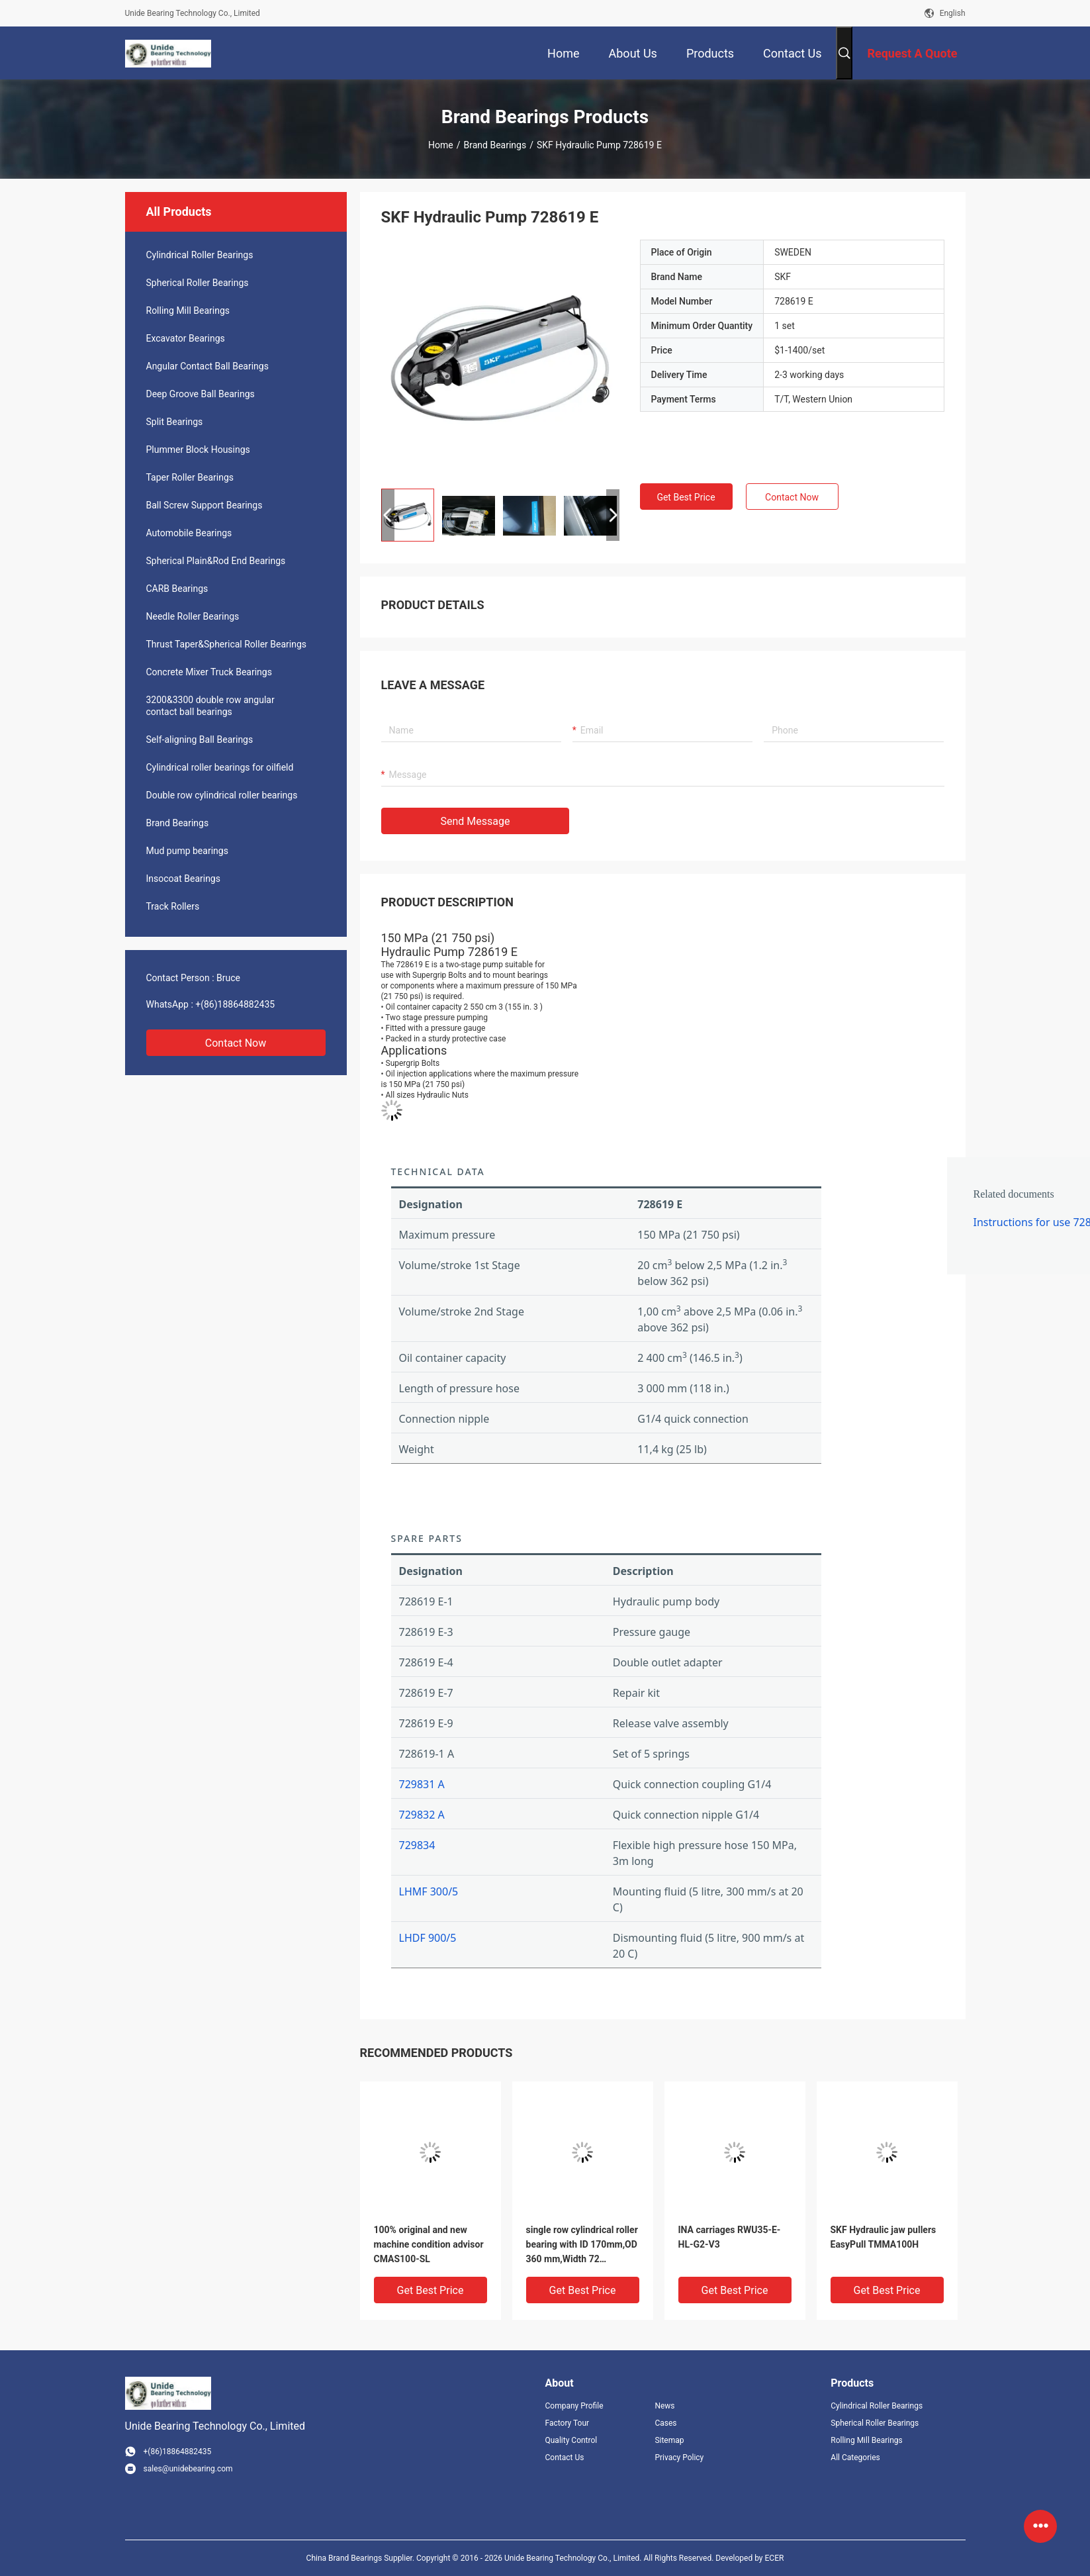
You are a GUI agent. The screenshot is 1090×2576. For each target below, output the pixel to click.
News (664, 2405)
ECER (774, 2558)
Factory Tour (567, 2423)
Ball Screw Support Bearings (204, 505)
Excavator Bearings (185, 338)
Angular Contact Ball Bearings (207, 366)
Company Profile (574, 2405)
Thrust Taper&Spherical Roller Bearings (226, 644)
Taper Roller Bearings (190, 477)
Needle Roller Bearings (193, 616)
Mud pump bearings (187, 850)
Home (440, 145)
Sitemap (669, 2440)
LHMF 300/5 (429, 1891)
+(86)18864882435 (235, 1004)
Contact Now (235, 1043)
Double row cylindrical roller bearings (222, 795)
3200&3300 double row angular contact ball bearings (210, 705)
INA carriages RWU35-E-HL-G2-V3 (729, 2237)
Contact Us (564, 2457)
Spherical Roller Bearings (197, 282)
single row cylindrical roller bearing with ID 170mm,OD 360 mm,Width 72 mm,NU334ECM (582, 2245)
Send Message (475, 821)
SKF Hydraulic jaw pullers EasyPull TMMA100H (883, 2237)
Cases (665, 2423)
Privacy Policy (679, 2457)
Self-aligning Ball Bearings (199, 739)
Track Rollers (173, 906)
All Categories (855, 2457)
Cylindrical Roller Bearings (199, 255)
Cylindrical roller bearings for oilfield (220, 767)
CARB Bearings (177, 588)
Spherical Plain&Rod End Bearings (216, 560)
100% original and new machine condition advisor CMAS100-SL (429, 2244)
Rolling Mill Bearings (188, 310)
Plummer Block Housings (198, 449)
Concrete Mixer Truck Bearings (209, 672)
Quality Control (571, 2440)
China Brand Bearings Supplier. (361, 2558)
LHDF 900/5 (428, 1938)
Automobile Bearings (189, 533)
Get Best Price (686, 497)
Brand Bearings (495, 145)
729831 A (422, 1784)
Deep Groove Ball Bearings (200, 394)
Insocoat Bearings (183, 878)
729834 (417, 1845)
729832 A (422, 1814)
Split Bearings (174, 421)
